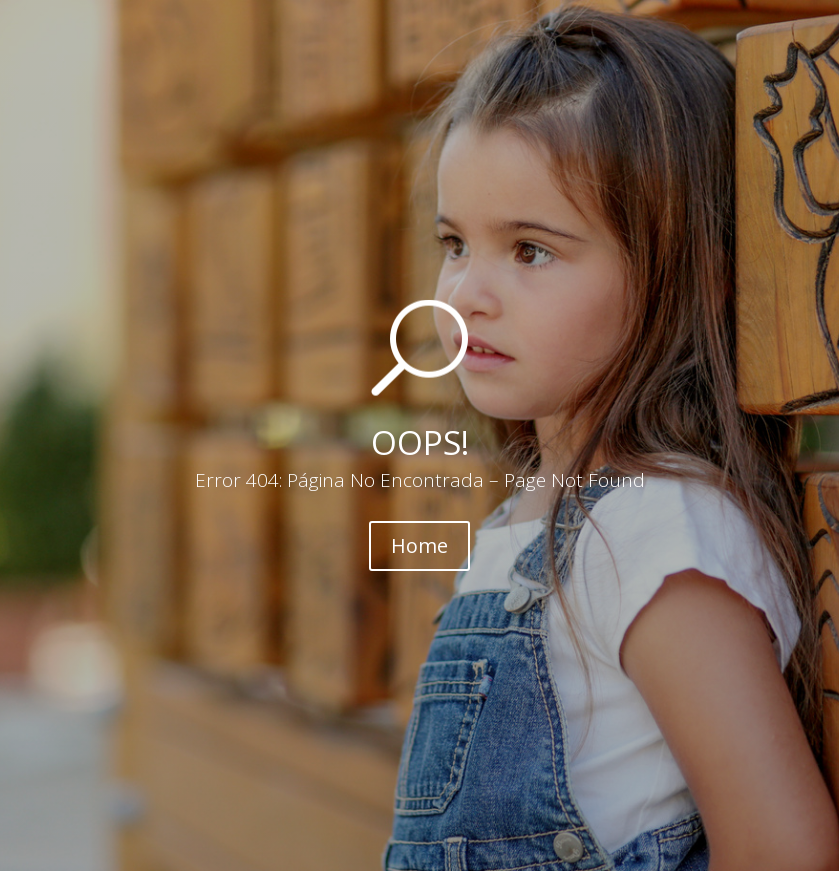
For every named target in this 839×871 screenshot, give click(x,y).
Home (419, 545)
